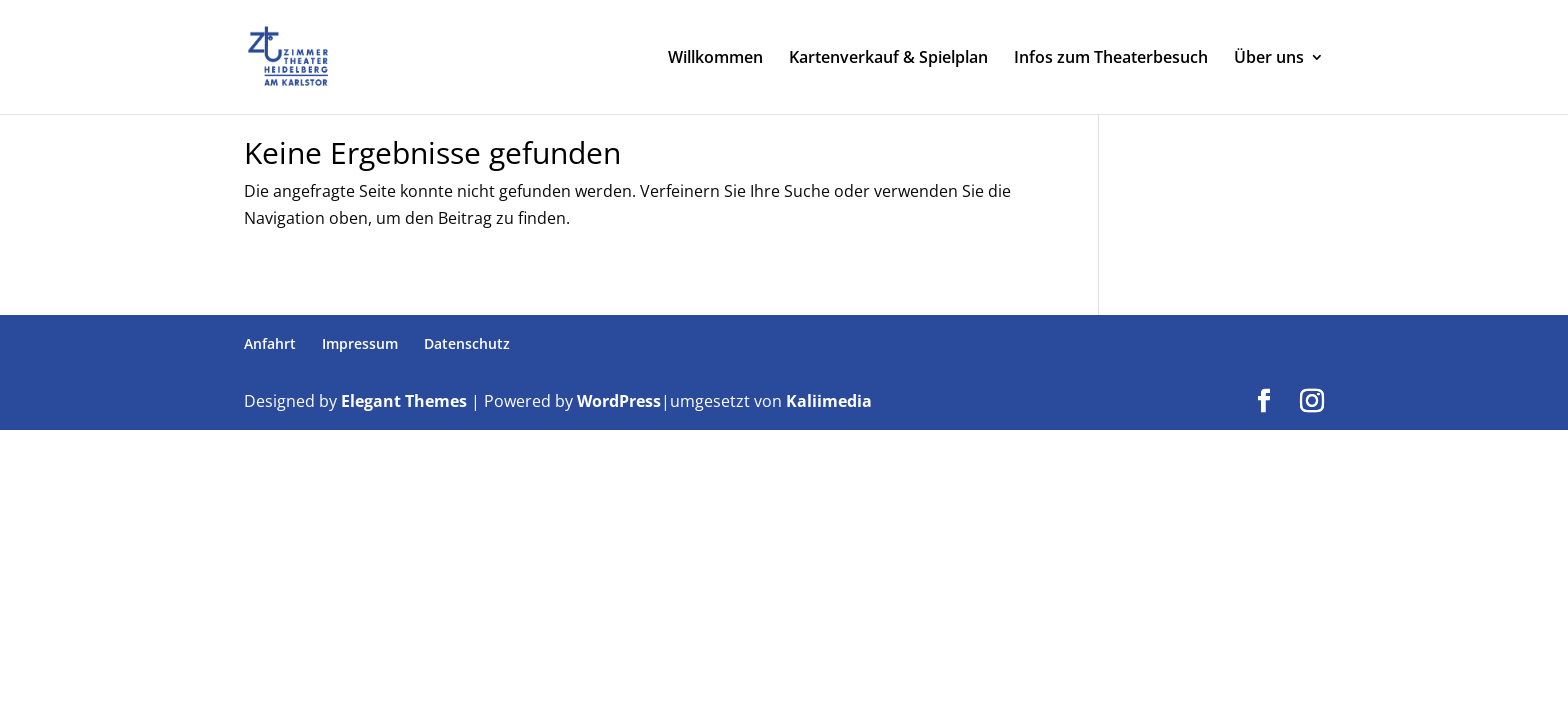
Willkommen (715, 59)
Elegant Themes (404, 401)
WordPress (619, 401)
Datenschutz (467, 343)
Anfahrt (270, 343)
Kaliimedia (829, 401)
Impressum (360, 343)
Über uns (1269, 59)
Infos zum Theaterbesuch (1111, 59)
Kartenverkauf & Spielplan (888, 59)
